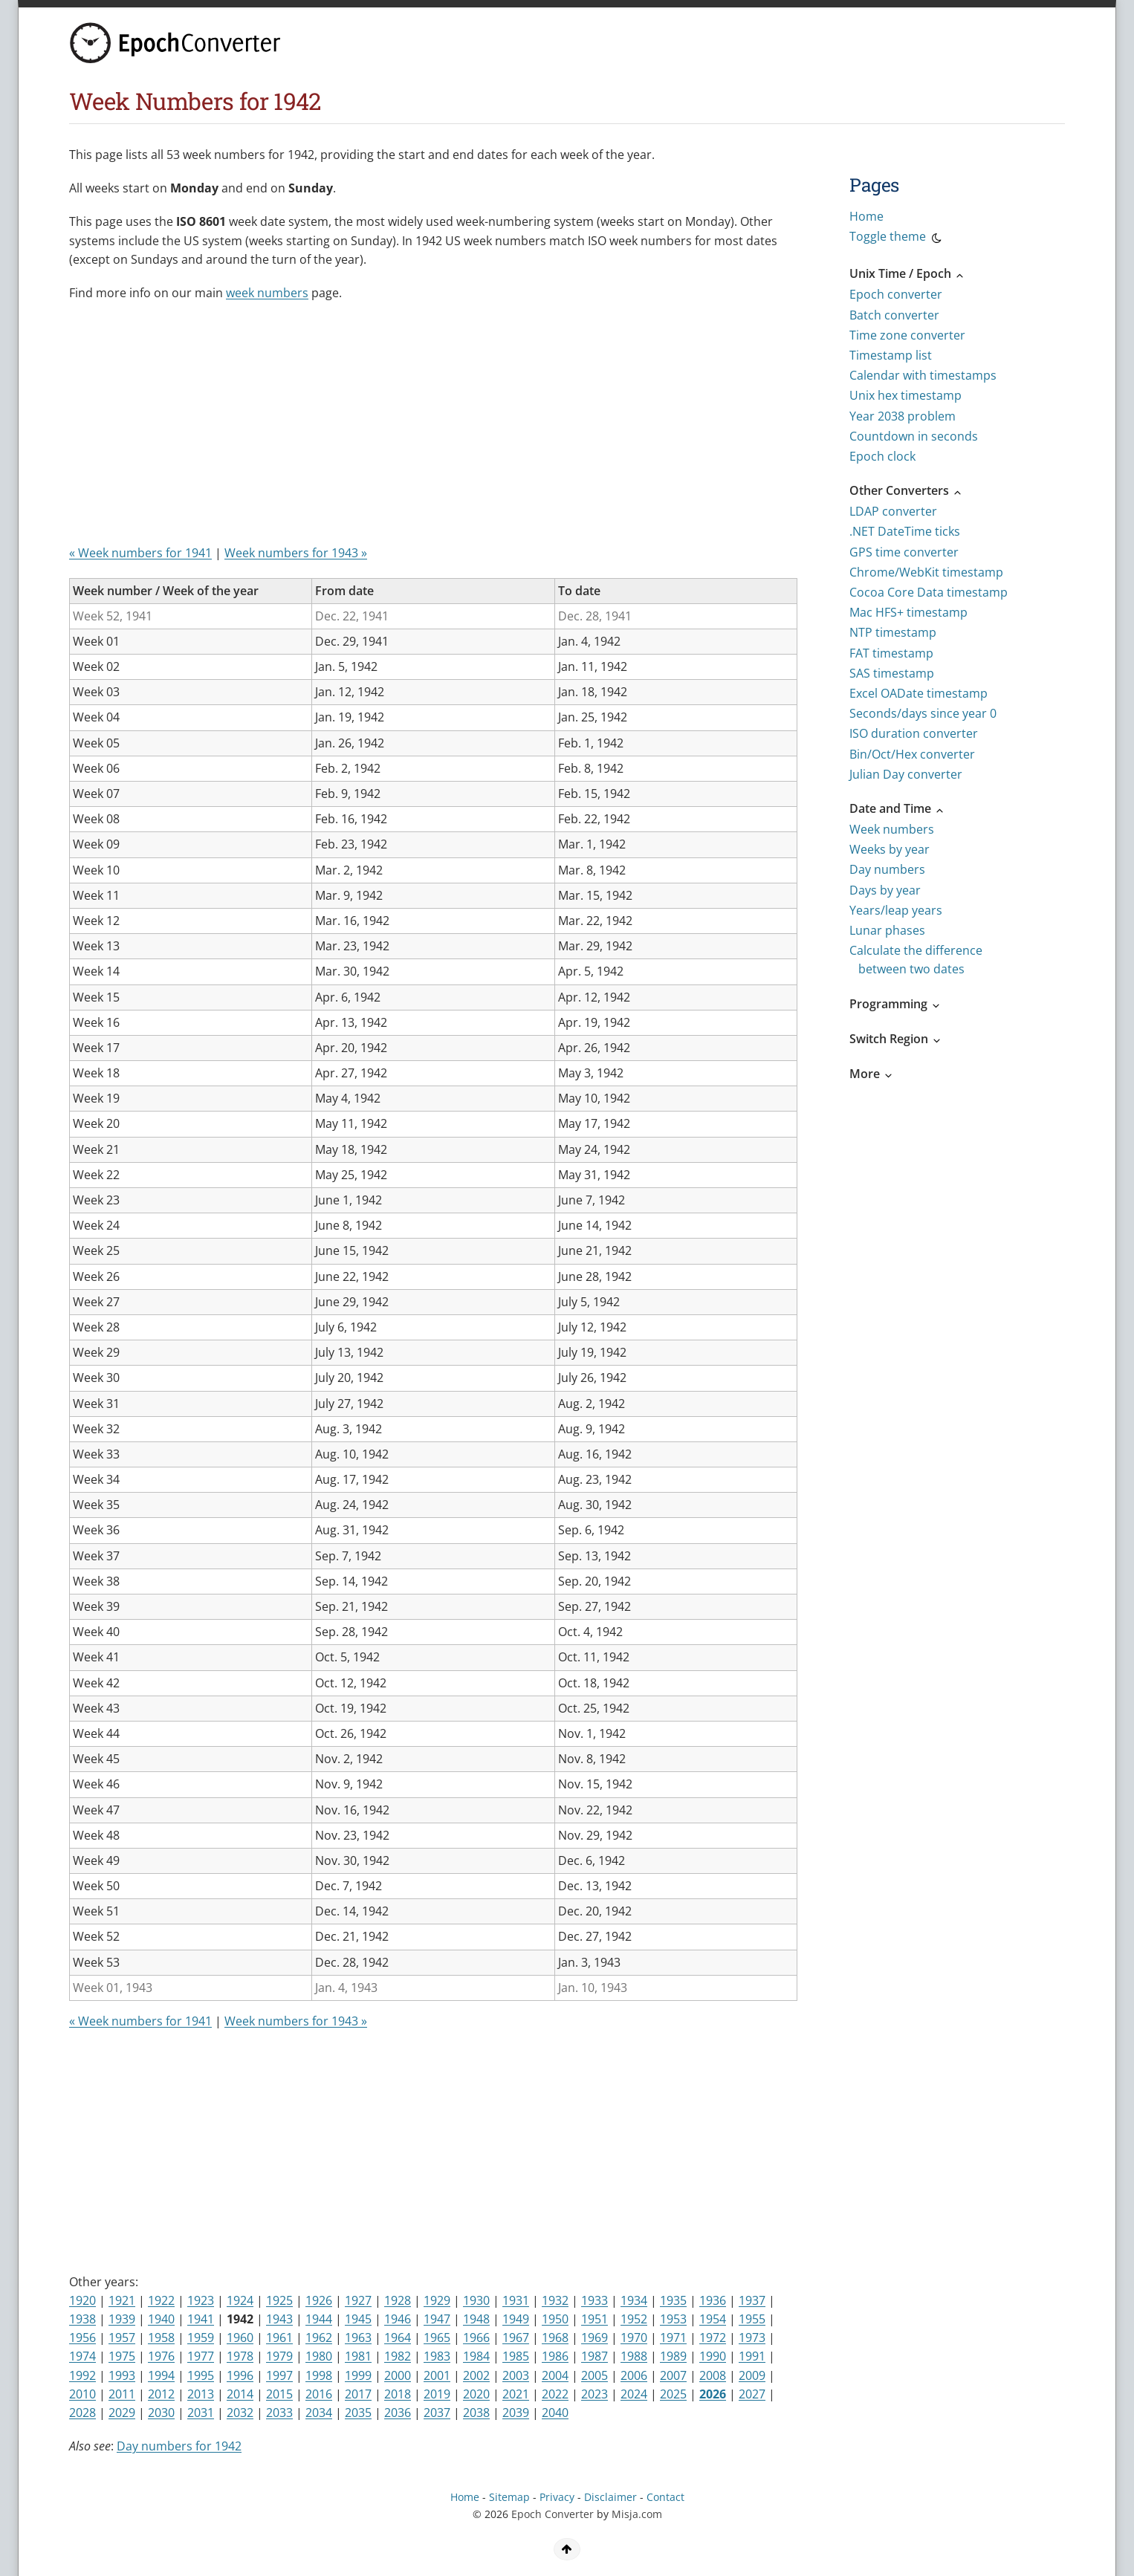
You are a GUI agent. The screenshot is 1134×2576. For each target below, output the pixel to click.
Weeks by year (889, 849)
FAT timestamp (891, 653)
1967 (515, 2337)
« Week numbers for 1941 (140, 553)
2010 (82, 2394)
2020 (476, 2394)
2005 (594, 2375)
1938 (82, 2319)
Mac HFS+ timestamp (908, 612)
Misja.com (637, 2514)
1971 (673, 2337)
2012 (161, 2394)
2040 (555, 2412)
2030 (161, 2412)
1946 (397, 2319)
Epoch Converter (552, 2514)
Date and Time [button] (897, 808)
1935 (673, 2300)
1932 (555, 2300)
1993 (121, 2375)
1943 (279, 2319)
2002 (476, 2375)
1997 (279, 2375)
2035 (358, 2412)
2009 (752, 2375)
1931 (515, 2300)
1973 (752, 2337)
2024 (634, 2394)
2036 (397, 2412)
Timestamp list (890, 355)
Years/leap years (895, 910)
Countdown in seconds (913, 436)
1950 (555, 2319)
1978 (240, 2356)
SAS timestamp (891, 673)
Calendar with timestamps (923, 375)
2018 (397, 2394)
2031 (200, 2412)
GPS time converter (904, 552)
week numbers (267, 293)
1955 (752, 2319)
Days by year (885, 890)
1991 (752, 2356)
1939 (121, 2319)
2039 (515, 2412)
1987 (594, 2356)
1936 (712, 2300)
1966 (476, 2337)
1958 (161, 2337)
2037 (437, 2412)
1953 (673, 2319)
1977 (200, 2356)
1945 (358, 2319)
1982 (397, 2356)
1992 (82, 2375)
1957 (121, 2337)
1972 (712, 2337)
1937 (752, 2300)
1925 (279, 2300)
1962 (318, 2337)
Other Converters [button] (906, 490)
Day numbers (887, 869)
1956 (82, 2337)
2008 (712, 2375)
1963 (358, 2337)
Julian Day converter (905, 774)
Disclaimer (610, 2497)
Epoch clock (882, 456)
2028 (82, 2412)
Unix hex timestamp (905, 395)
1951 (594, 2319)
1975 (121, 2356)
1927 (358, 2300)
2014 (240, 2394)
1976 (161, 2356)
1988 (634, 2356)
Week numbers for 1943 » (295, 553)
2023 (594, 2394)
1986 (555, 2356)
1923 (200, 2300)
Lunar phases (887, 930)
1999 (358, 2375)
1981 (358, 2356)
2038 (476, 2412)
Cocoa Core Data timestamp (928, 592)
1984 (476, 2356)
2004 (555, 2375)
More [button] (871, 1073)
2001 (437, 2375)
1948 (476, 2319)
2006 (634, 2375)
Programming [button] (895, 1004)
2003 (515, 2375)
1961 (279, 2337)
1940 (161, 2319)
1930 (476, 2300)
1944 (318, 2319)
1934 (634, 2300)
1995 (200, 2375)
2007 (673, 2375)
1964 (397, 2337)
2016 (318, 2394)
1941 (200, 2319)
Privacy (557, 2497)
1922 (161, 2300)
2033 (279, 2412)
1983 (437, 2356)
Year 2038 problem (902, 416)
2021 (515, 2394)
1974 (82, 2356)
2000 (397, 2375)
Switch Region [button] (895, 1039)
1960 (240, 2337)
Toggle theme (896, 238)
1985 (515, 2356)
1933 (594, 2300)
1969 (594, 2337)
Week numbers (891, 829)
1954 (712, 2319)
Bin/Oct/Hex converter (912, 754)
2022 (555, 2394)
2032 (240, 2412)
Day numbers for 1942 (179, 2446)
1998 (318, 2375)
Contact (665, 2497)
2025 (673, 2394)
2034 (318, 2412)
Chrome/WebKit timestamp (926, 572)
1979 (279, 2356)
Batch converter (894, 315)
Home (866, 216)
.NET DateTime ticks (904, 531)
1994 (161, 2375)
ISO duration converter (913, 733)
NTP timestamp (892, 632)
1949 (515, 2319)
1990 (712, 2356)
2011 (121, 2394)
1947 (437, 2319)
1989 (673, 2356)
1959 (200, 2337)
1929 (437, 2300)
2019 (437, 2394)
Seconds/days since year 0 (923, 713)
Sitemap (509, 2497)
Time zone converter (907, 335)
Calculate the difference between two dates (915, 959)
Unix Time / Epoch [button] (907, 273)
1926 (318, 2300)
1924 (240, 2300)
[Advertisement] (429, 429)
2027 (752, 2394)
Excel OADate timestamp (918, 693)
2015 (279, 2394)
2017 (358, 2394)
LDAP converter (893, 511)
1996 (240, 2375)
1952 (634, 2319)
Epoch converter (895, 294)
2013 (200, 2394)
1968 (555, 2337)
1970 (634, 2337)
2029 (121, 2412)
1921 (121, 2300)
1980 (318, 2356)
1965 (437, 2337)
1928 (397, 2300)
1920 (82, 2300)
